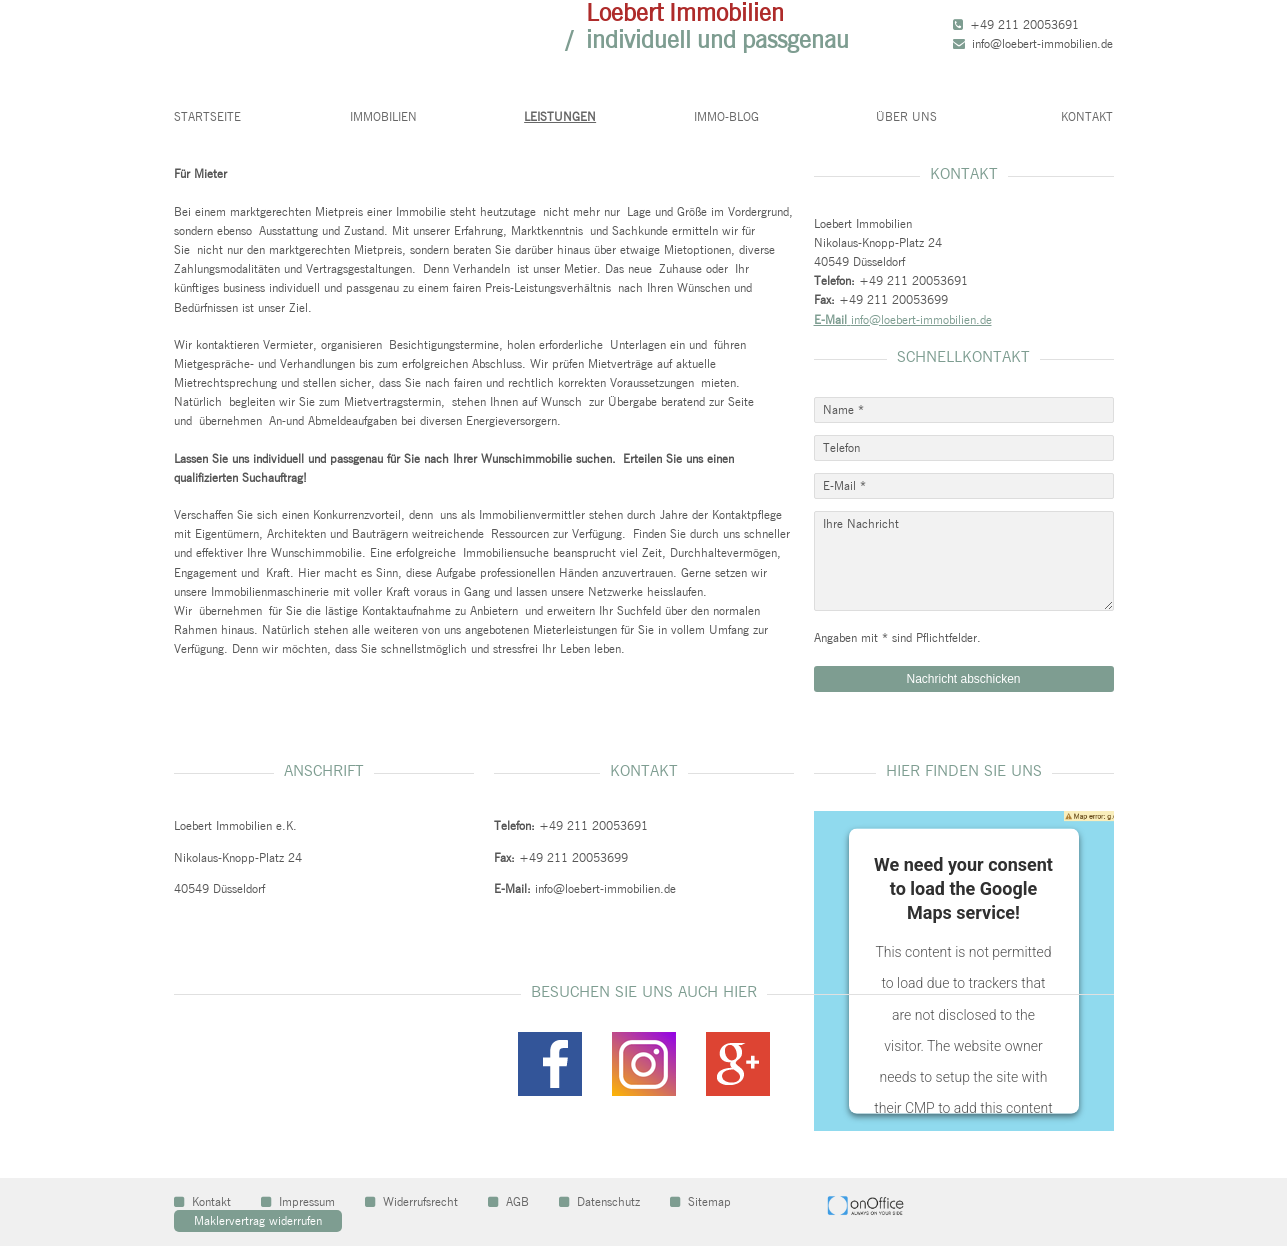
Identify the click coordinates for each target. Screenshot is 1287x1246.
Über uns (906, 117)
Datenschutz (599, 1202)
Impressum (298, 1202)
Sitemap (700, 1202)
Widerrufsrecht (411, 1202)
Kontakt (1087, 117)
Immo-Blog (726, 117)
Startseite (207, 117)
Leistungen (560, 117)
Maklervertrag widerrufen (258, 1221)
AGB (508, 1202)
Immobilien (383, 117)
